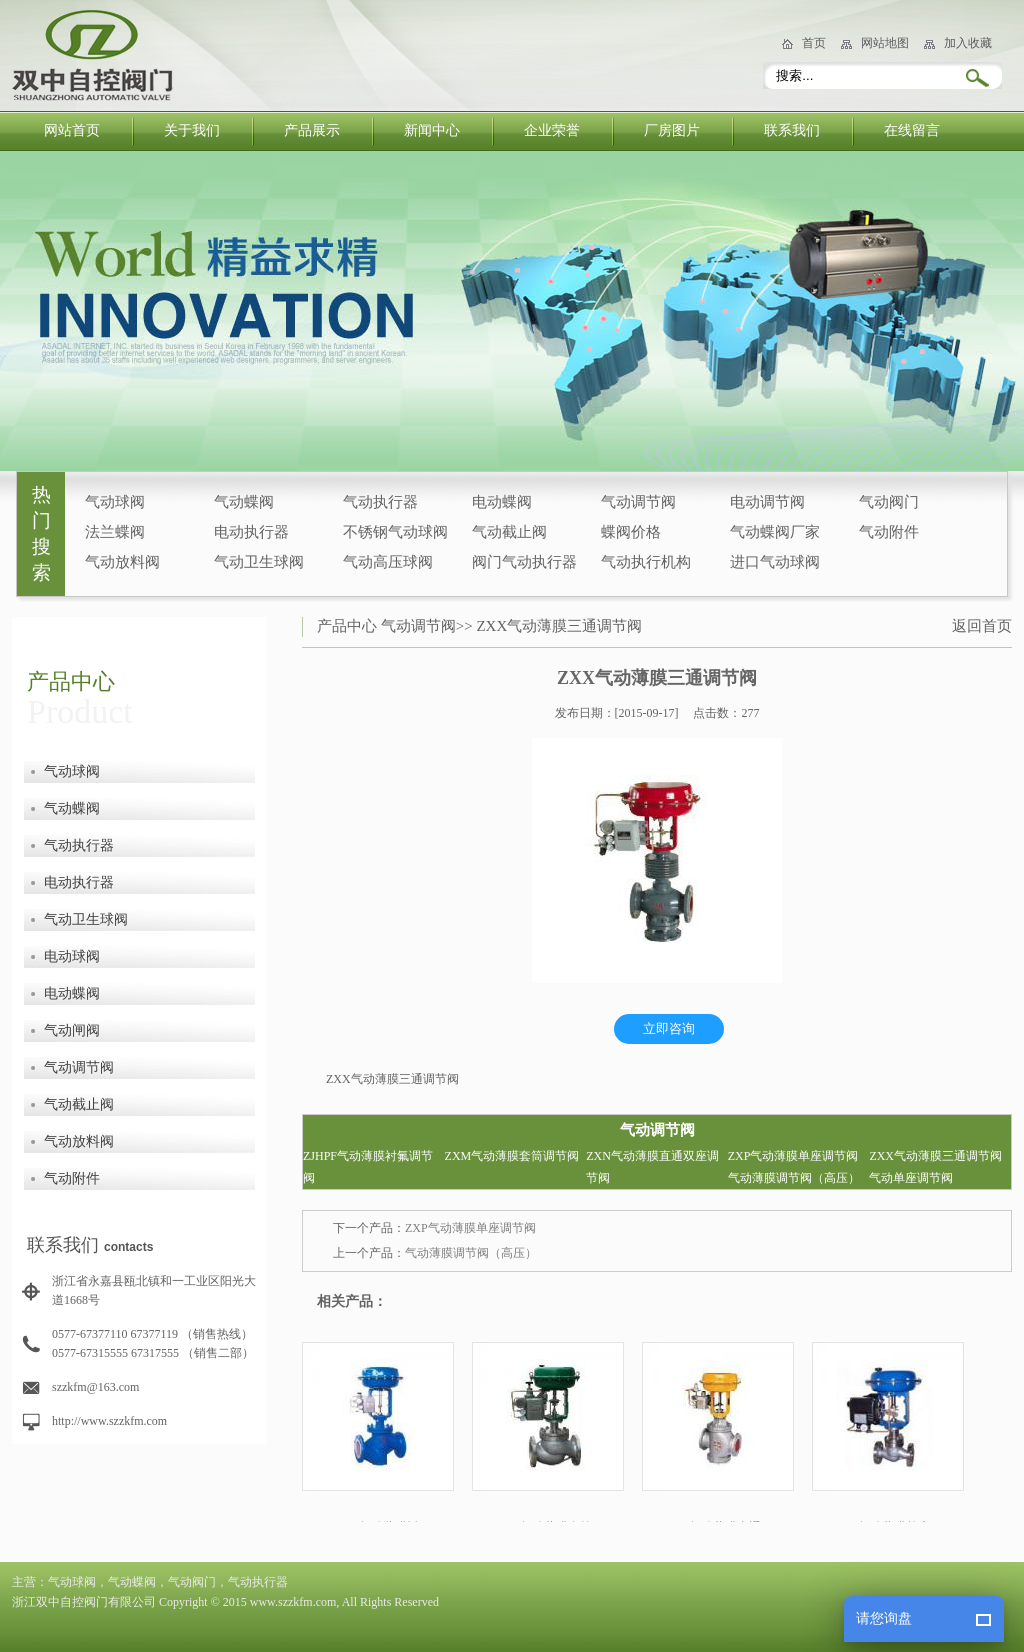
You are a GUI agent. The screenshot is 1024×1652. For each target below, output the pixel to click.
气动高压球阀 (388, 562)
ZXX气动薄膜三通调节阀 (559, 626)
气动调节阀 (638, 502)
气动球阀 (115, 502)
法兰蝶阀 (115, 532)
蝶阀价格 (631, 532)
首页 (814, 43)
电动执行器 (251, 532)
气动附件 (889, 532)
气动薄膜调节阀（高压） (794, 1178)
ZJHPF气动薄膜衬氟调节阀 (368, 1167)
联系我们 (792, 130)
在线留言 (912, 130)
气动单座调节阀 (911, 1178)
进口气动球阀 (775, 562)
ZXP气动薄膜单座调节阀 (793, 1156)
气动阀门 (889, 502)
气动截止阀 (509, 532)
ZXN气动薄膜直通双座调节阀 (652, 1167)
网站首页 (72, 130)
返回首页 (982, 626)
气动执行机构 (646, 562)
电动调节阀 (767, 502)
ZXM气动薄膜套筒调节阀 (512, 1156)
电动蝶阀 (502, 502)
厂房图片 (672, 130)
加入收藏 (968, 43)
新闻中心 (432, 130)
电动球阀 (72, 956)
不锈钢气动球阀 (395, 532)
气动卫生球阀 (259, 562)
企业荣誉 (552, 130)
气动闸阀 (72, 1030)
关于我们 (192, 130)
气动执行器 (380, 502)
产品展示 (312, 130)
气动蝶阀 (244, 502)
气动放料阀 (122, 562)
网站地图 (885, 43)
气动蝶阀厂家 (775, 532)
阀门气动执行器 (524, 562)
